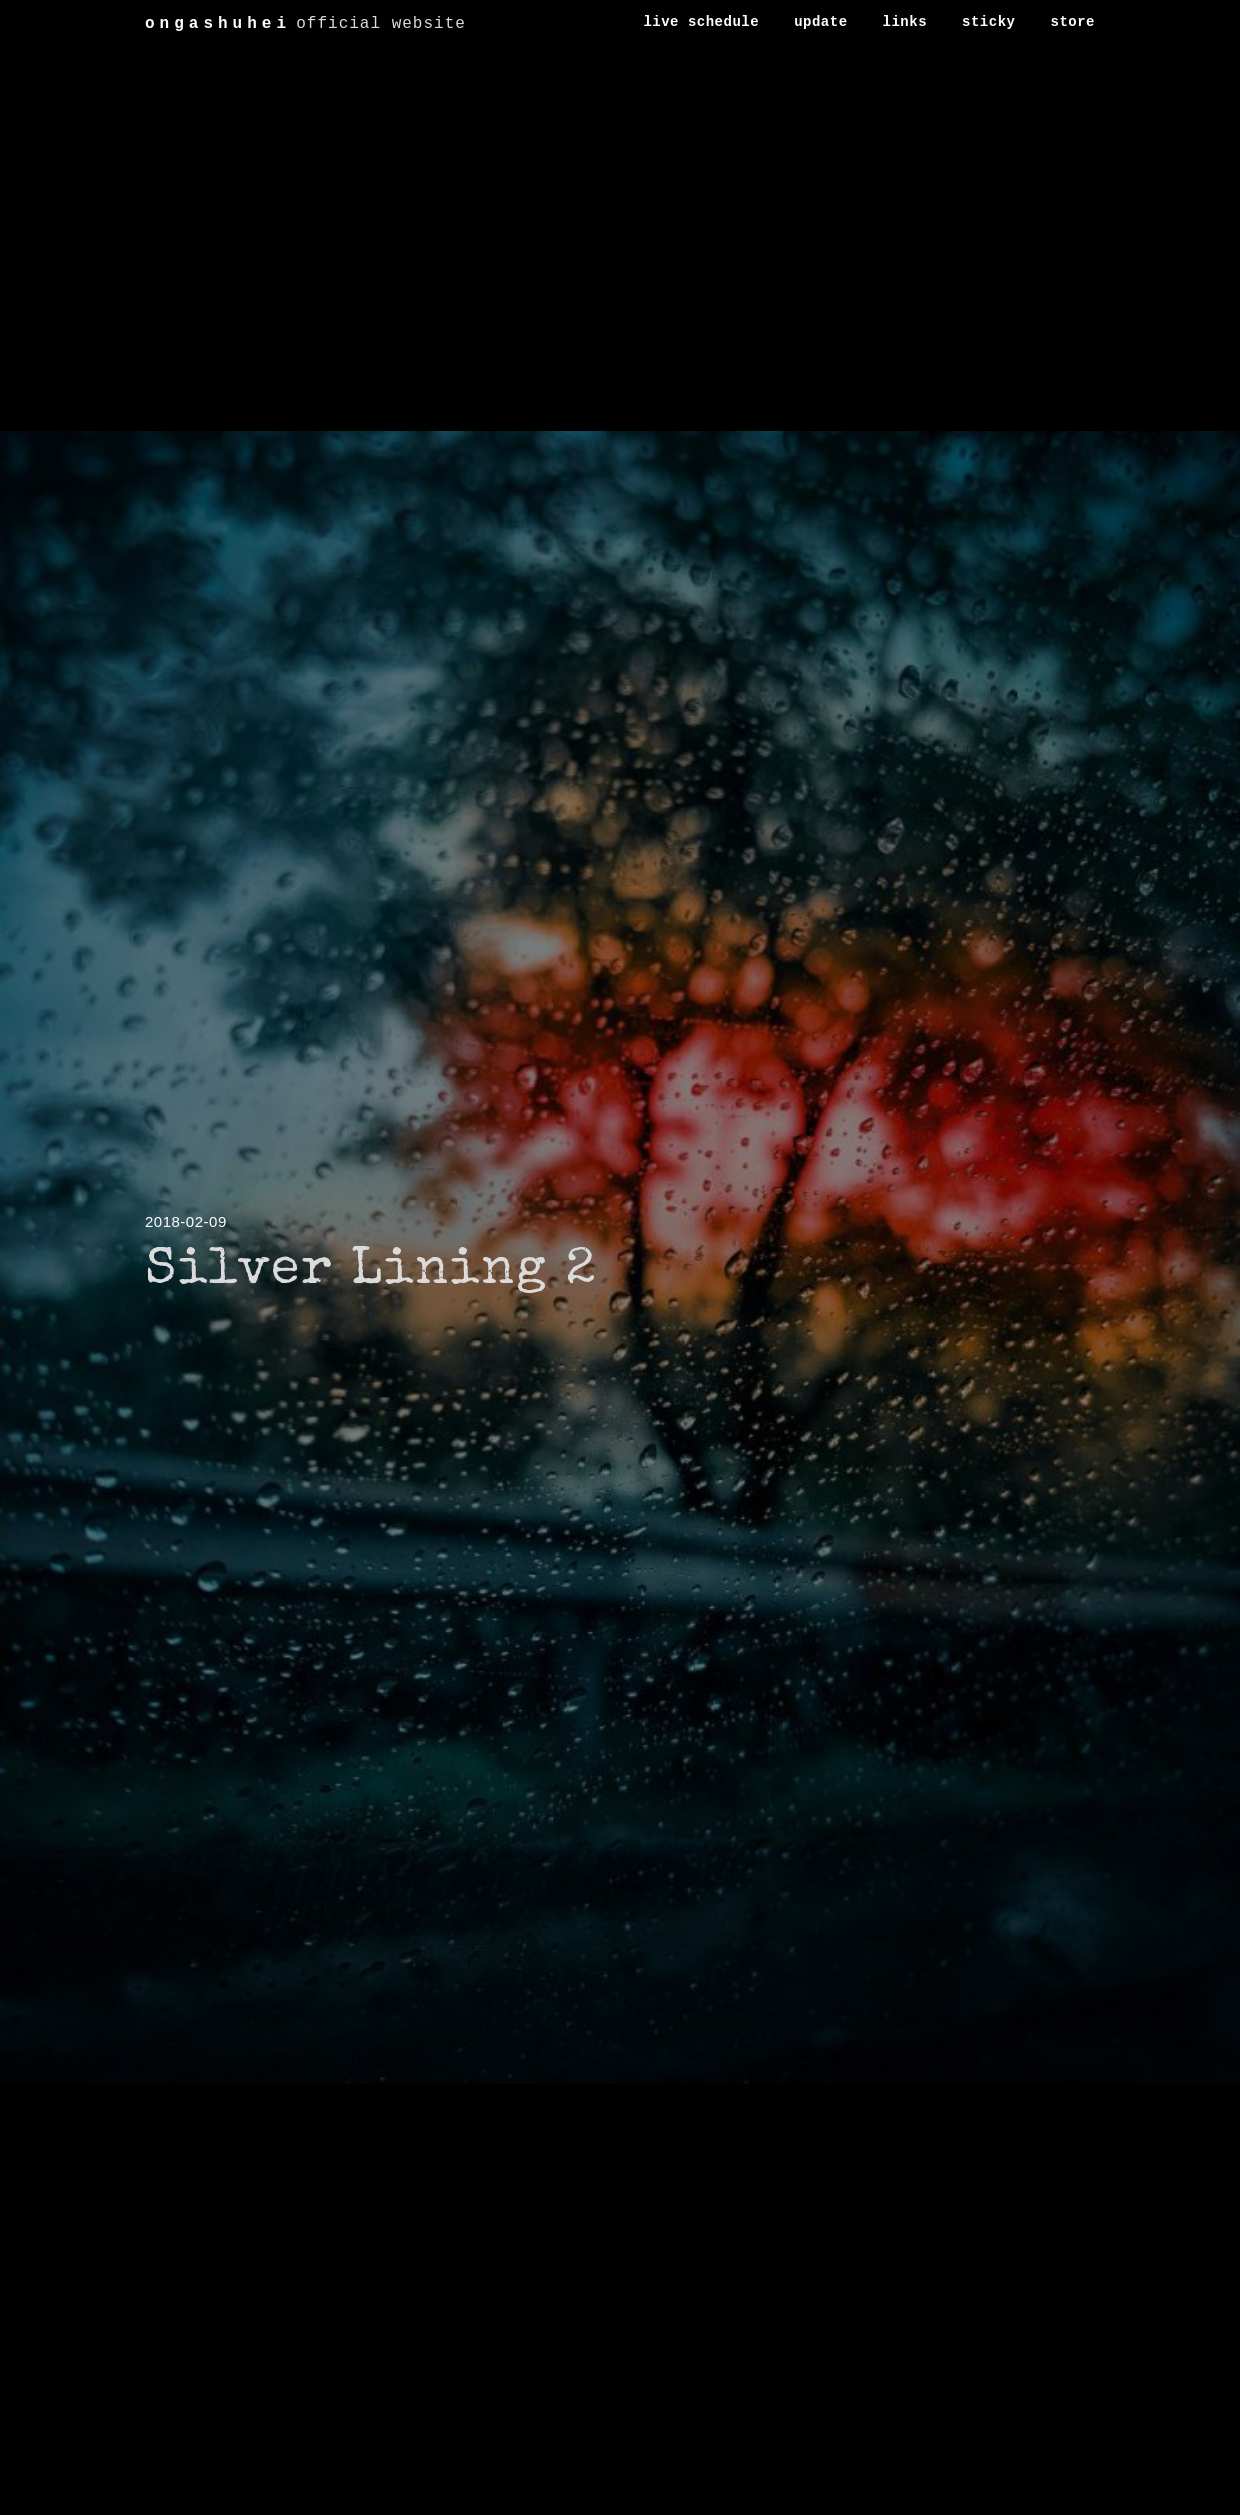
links (905, 22)
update (820, 22)
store (1072, 22)
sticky (988, 22)
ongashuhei (218, 24)
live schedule (701, 22)
